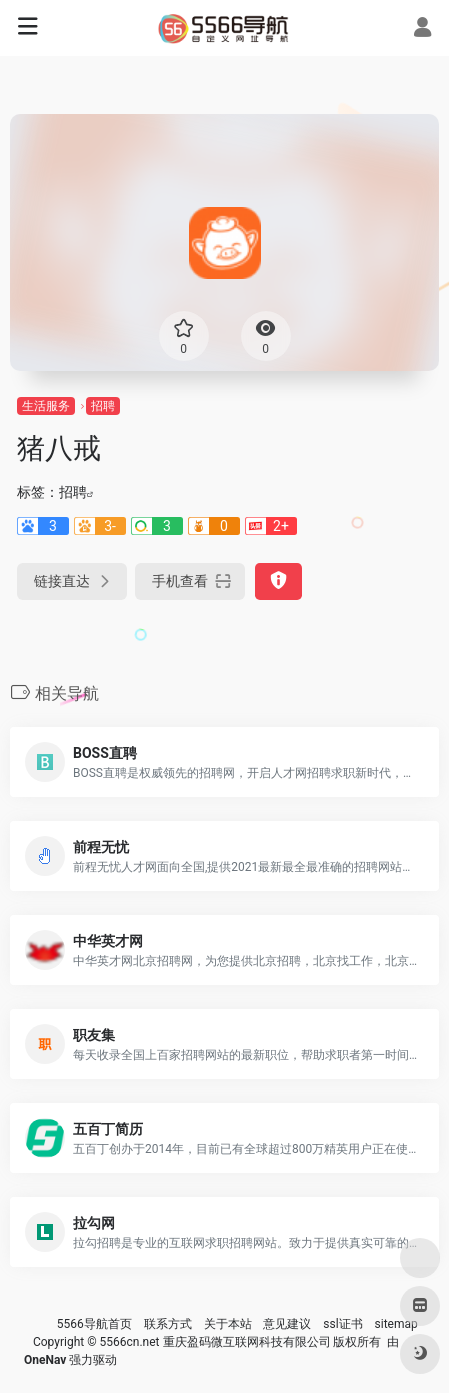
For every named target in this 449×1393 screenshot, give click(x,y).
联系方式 (168, 1324)
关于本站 (228, 1324)
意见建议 (287, 1324)
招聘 (103, 406)
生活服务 (46, 406)
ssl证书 (342, 1324)
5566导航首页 (94, 1324)
